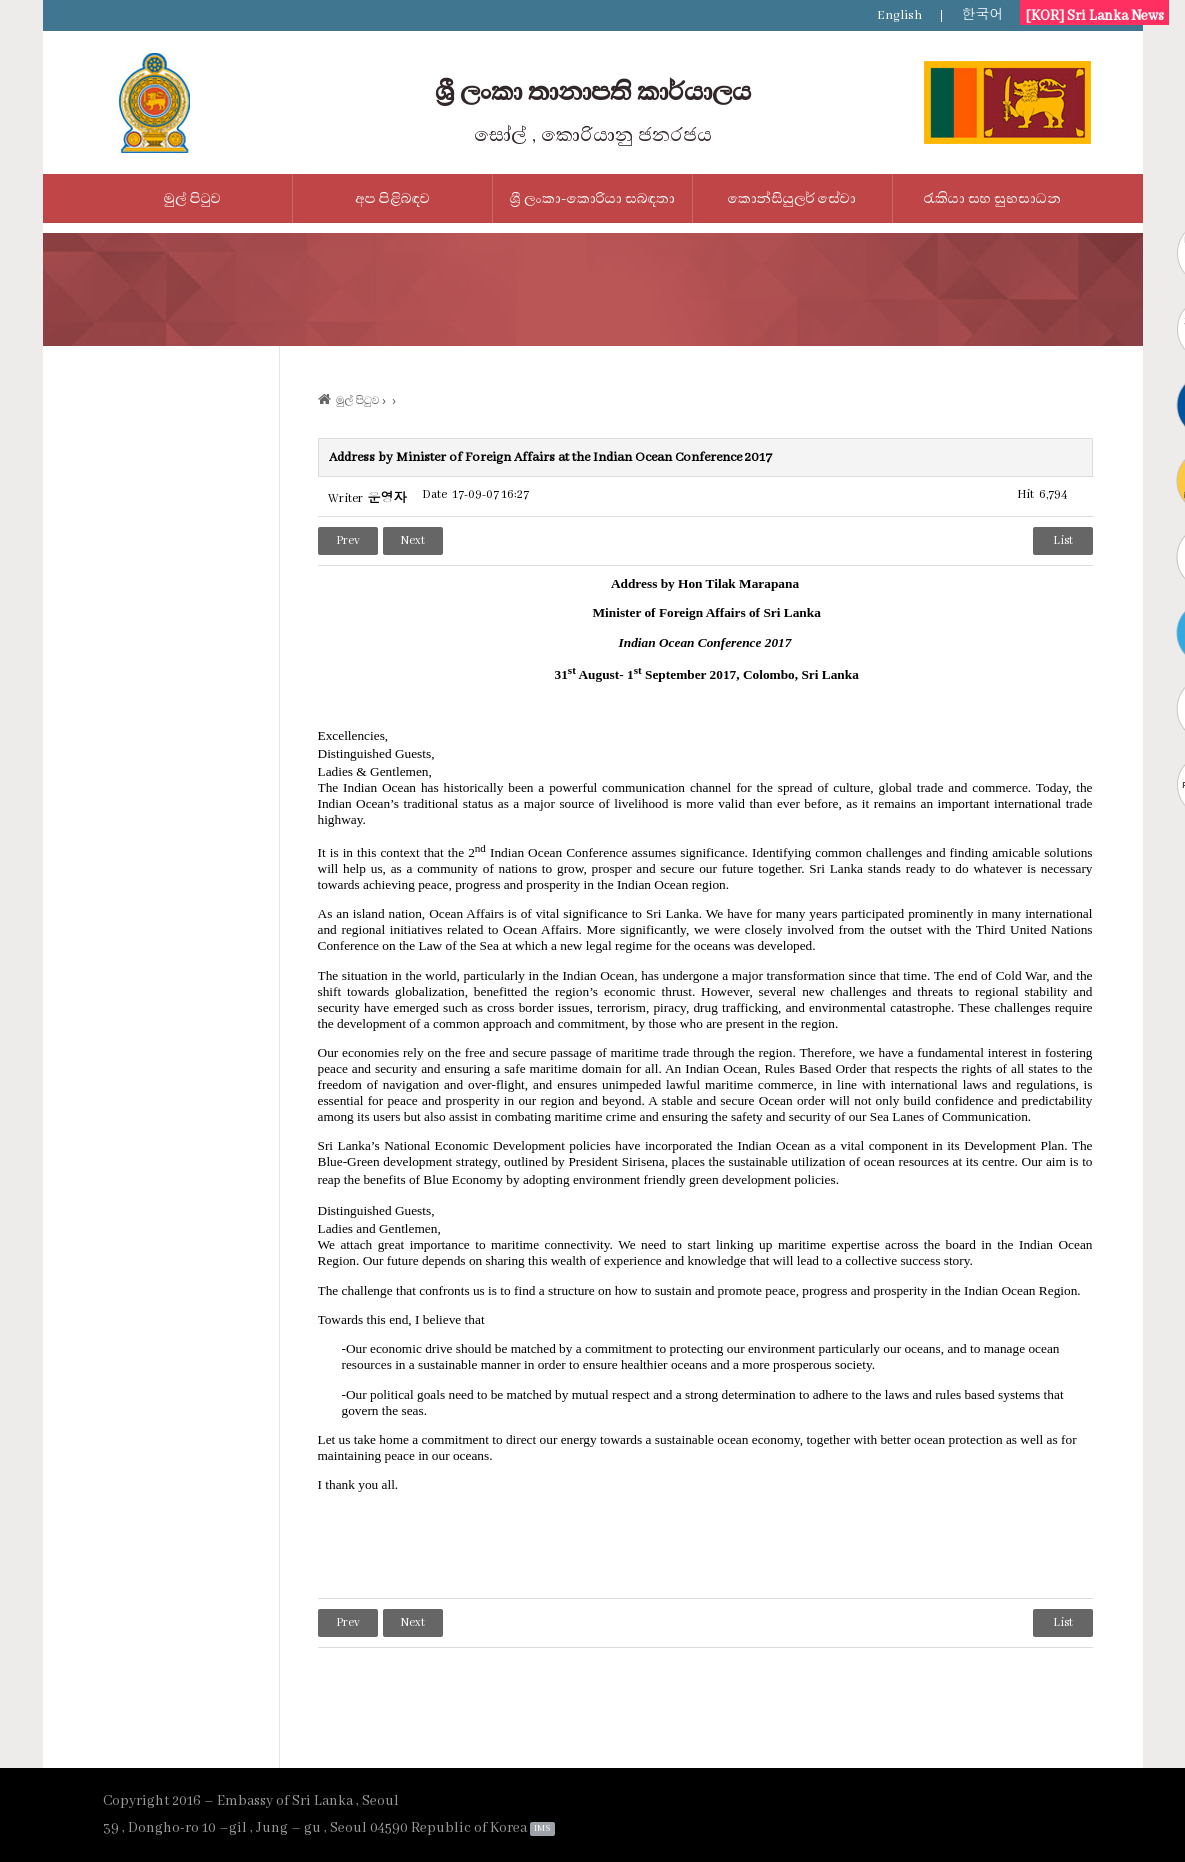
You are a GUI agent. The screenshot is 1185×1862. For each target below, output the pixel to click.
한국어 (983, 15)
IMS (542, 1828)
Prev (348, 540)
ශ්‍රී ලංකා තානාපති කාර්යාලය (593, 92)
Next (413, 540)
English (899, 15)
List (1063, 540)
